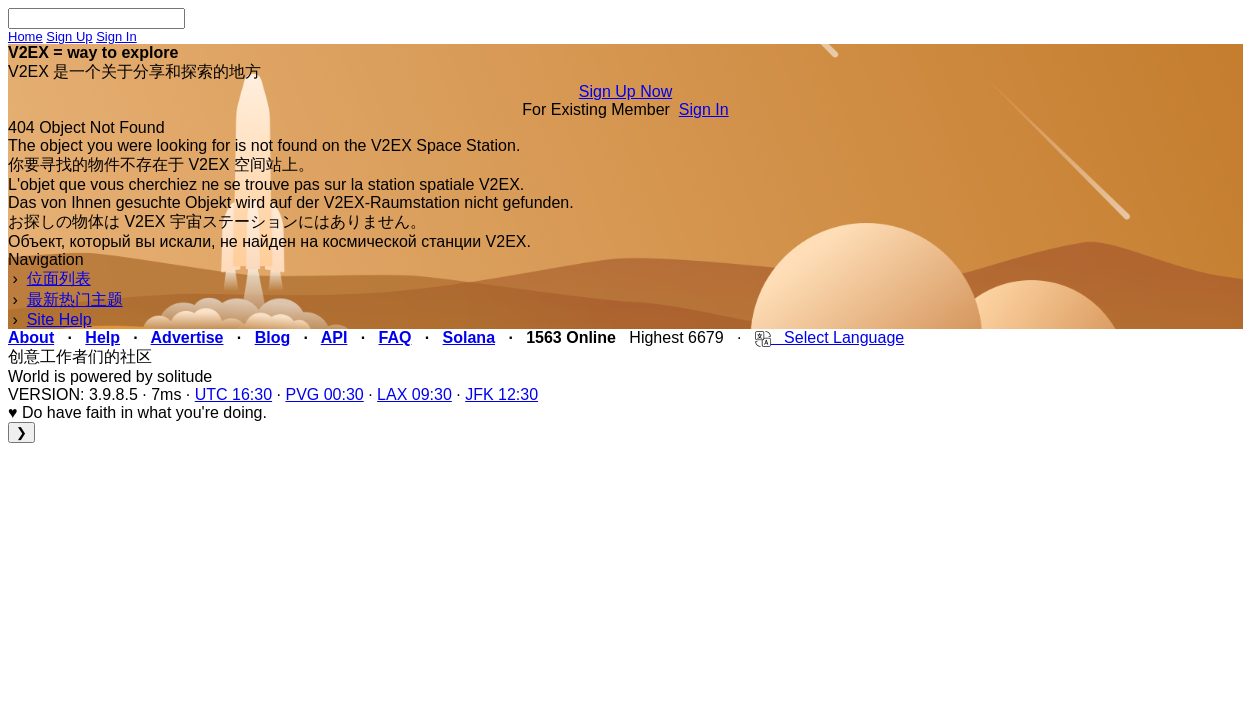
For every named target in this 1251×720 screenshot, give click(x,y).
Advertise (187, 337)
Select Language (829, 337)
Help (102, 337)
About (31, 337)
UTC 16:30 (233, 394)
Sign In (116, 36)
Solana (469, 337)
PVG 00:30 (324, 394)
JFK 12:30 (501, 394)
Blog (273, 337)
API (334, 337)
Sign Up (69, 36)
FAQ (395, 337)
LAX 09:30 (414, 394)
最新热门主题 (75, 299)
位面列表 (59, 278)
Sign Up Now (625, 91)
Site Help (59, 319)
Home (25, 36)
